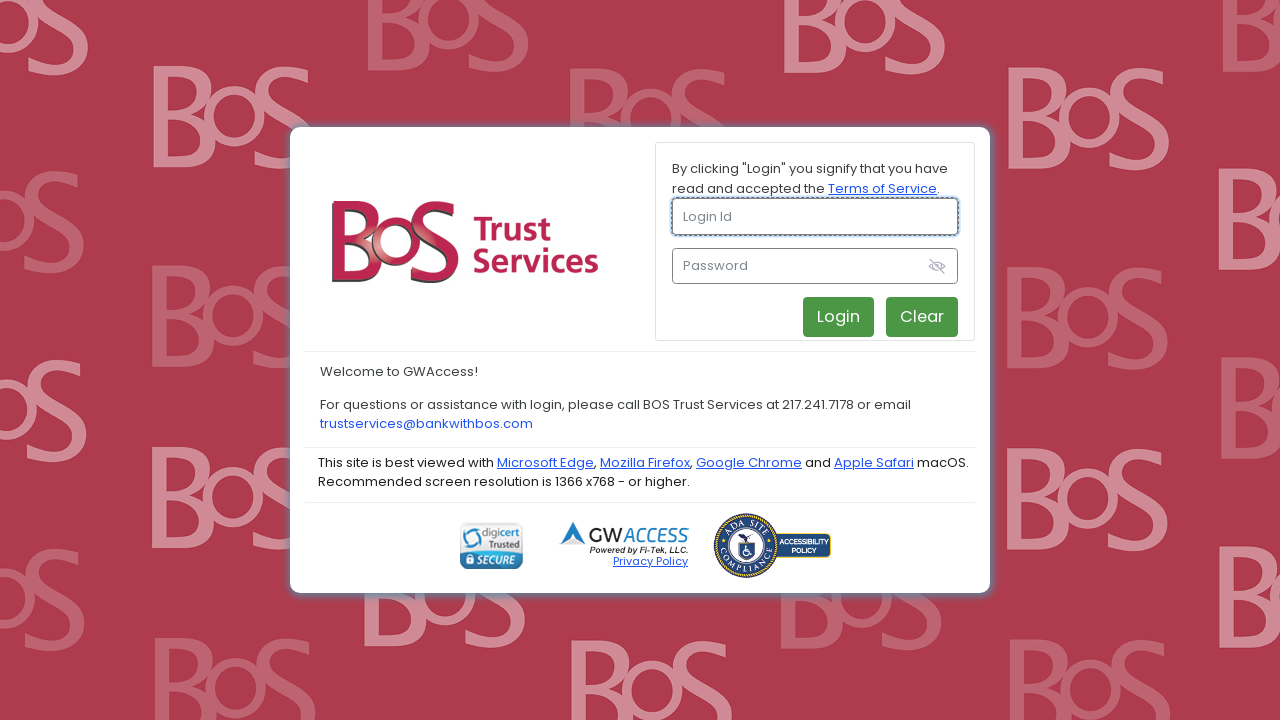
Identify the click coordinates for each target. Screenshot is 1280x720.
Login (838, 316)
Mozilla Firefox (645, 462)
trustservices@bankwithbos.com (426, 423)
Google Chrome (749, 462)
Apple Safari (874, 462)
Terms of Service (882, 188)
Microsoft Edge (545, 462)
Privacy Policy (650, 561)
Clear (922, 316)
